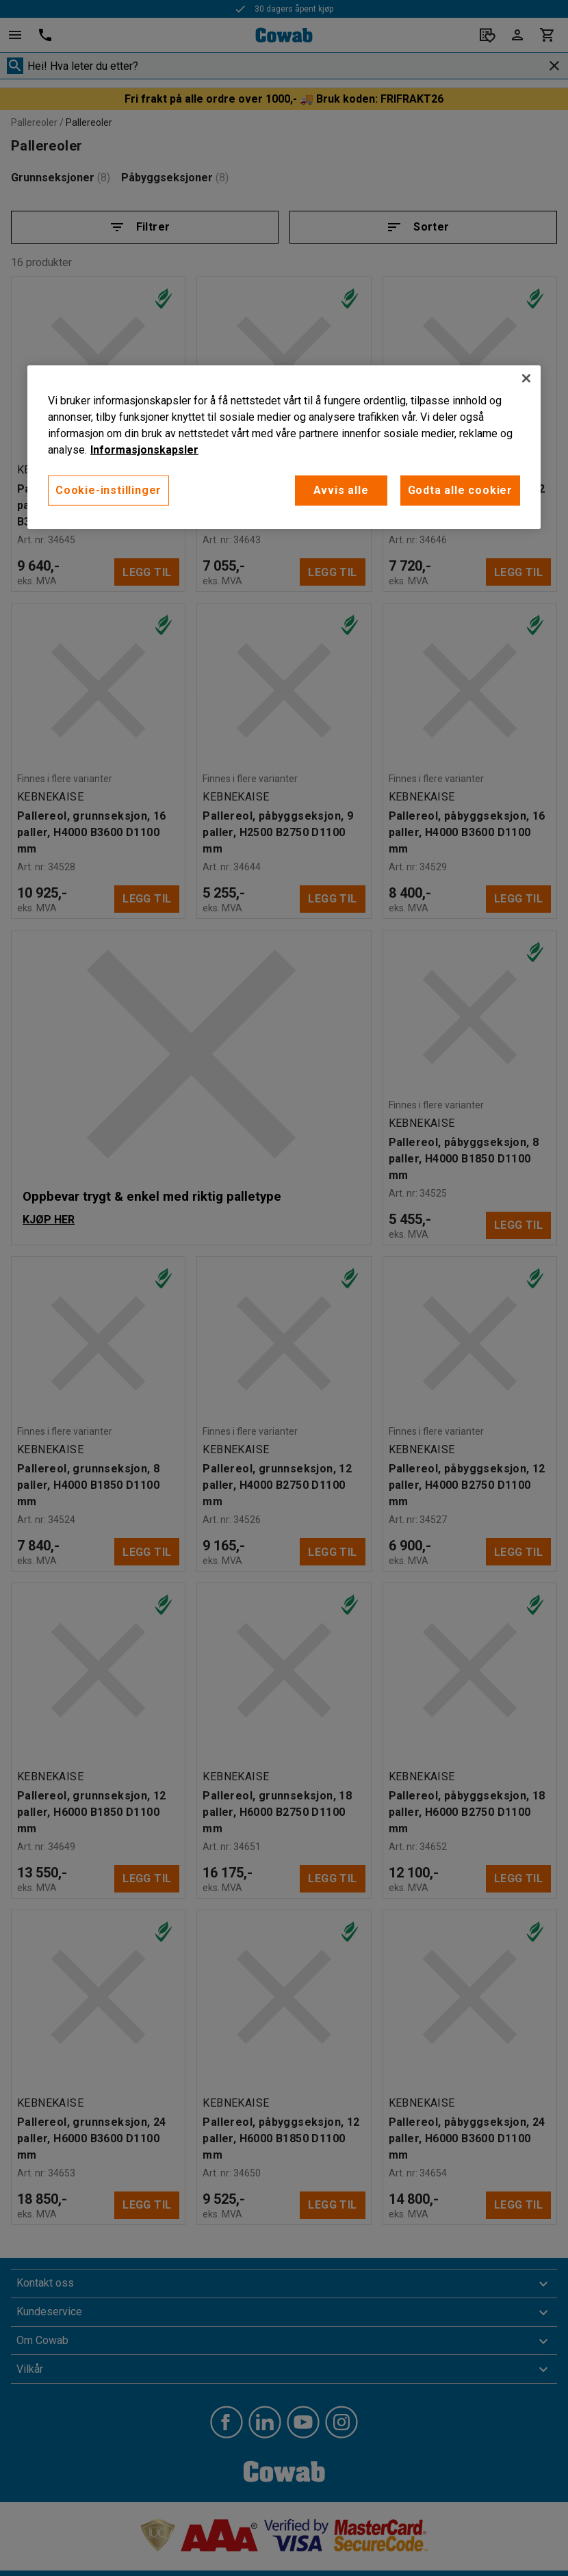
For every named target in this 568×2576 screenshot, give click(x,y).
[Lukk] (526, 378)
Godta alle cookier (460, 490)
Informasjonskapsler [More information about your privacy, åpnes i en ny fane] (144, 449)
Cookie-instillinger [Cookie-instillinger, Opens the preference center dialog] (108, 490)
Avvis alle (341, 490)
